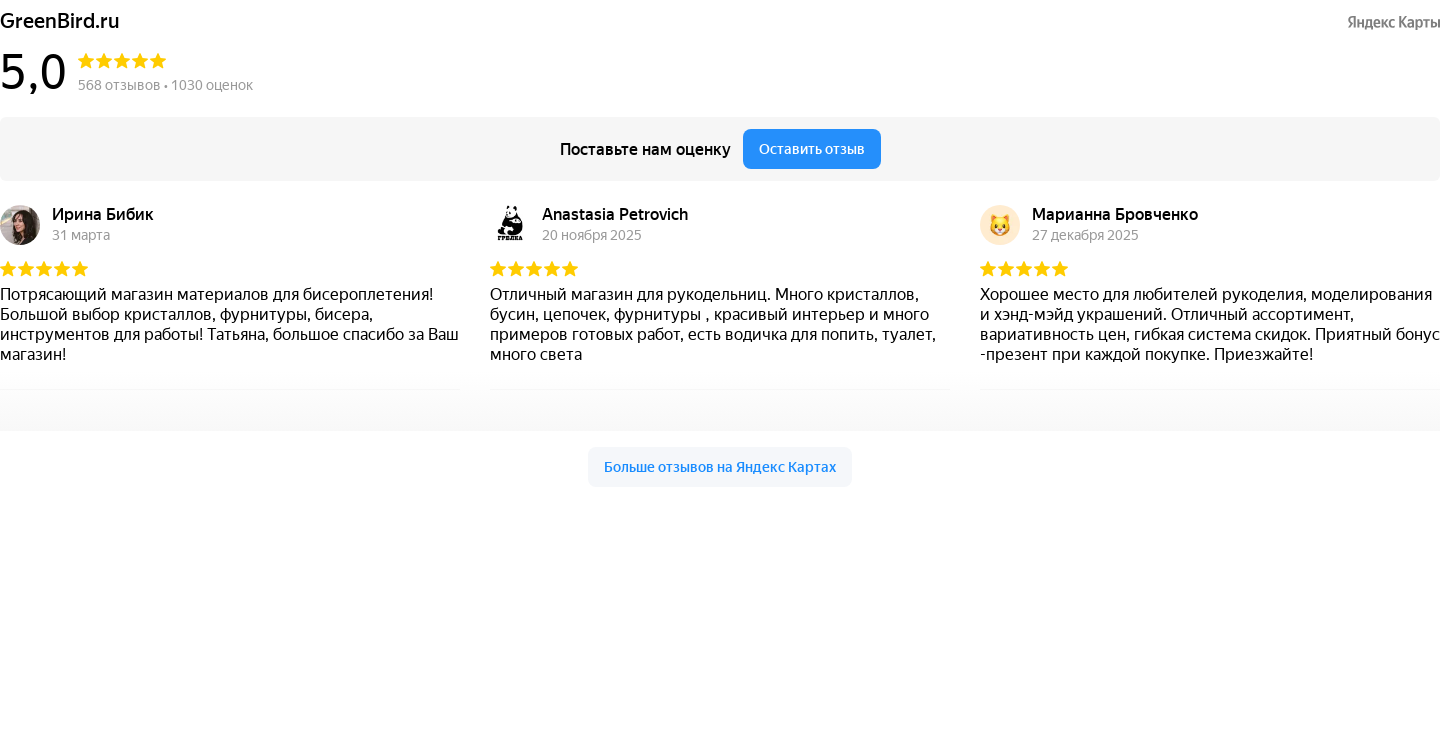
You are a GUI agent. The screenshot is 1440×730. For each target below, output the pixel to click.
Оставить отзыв (812, 149)
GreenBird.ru (60, 21)
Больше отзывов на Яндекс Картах (720, 467)
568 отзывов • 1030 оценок (165, 85)
